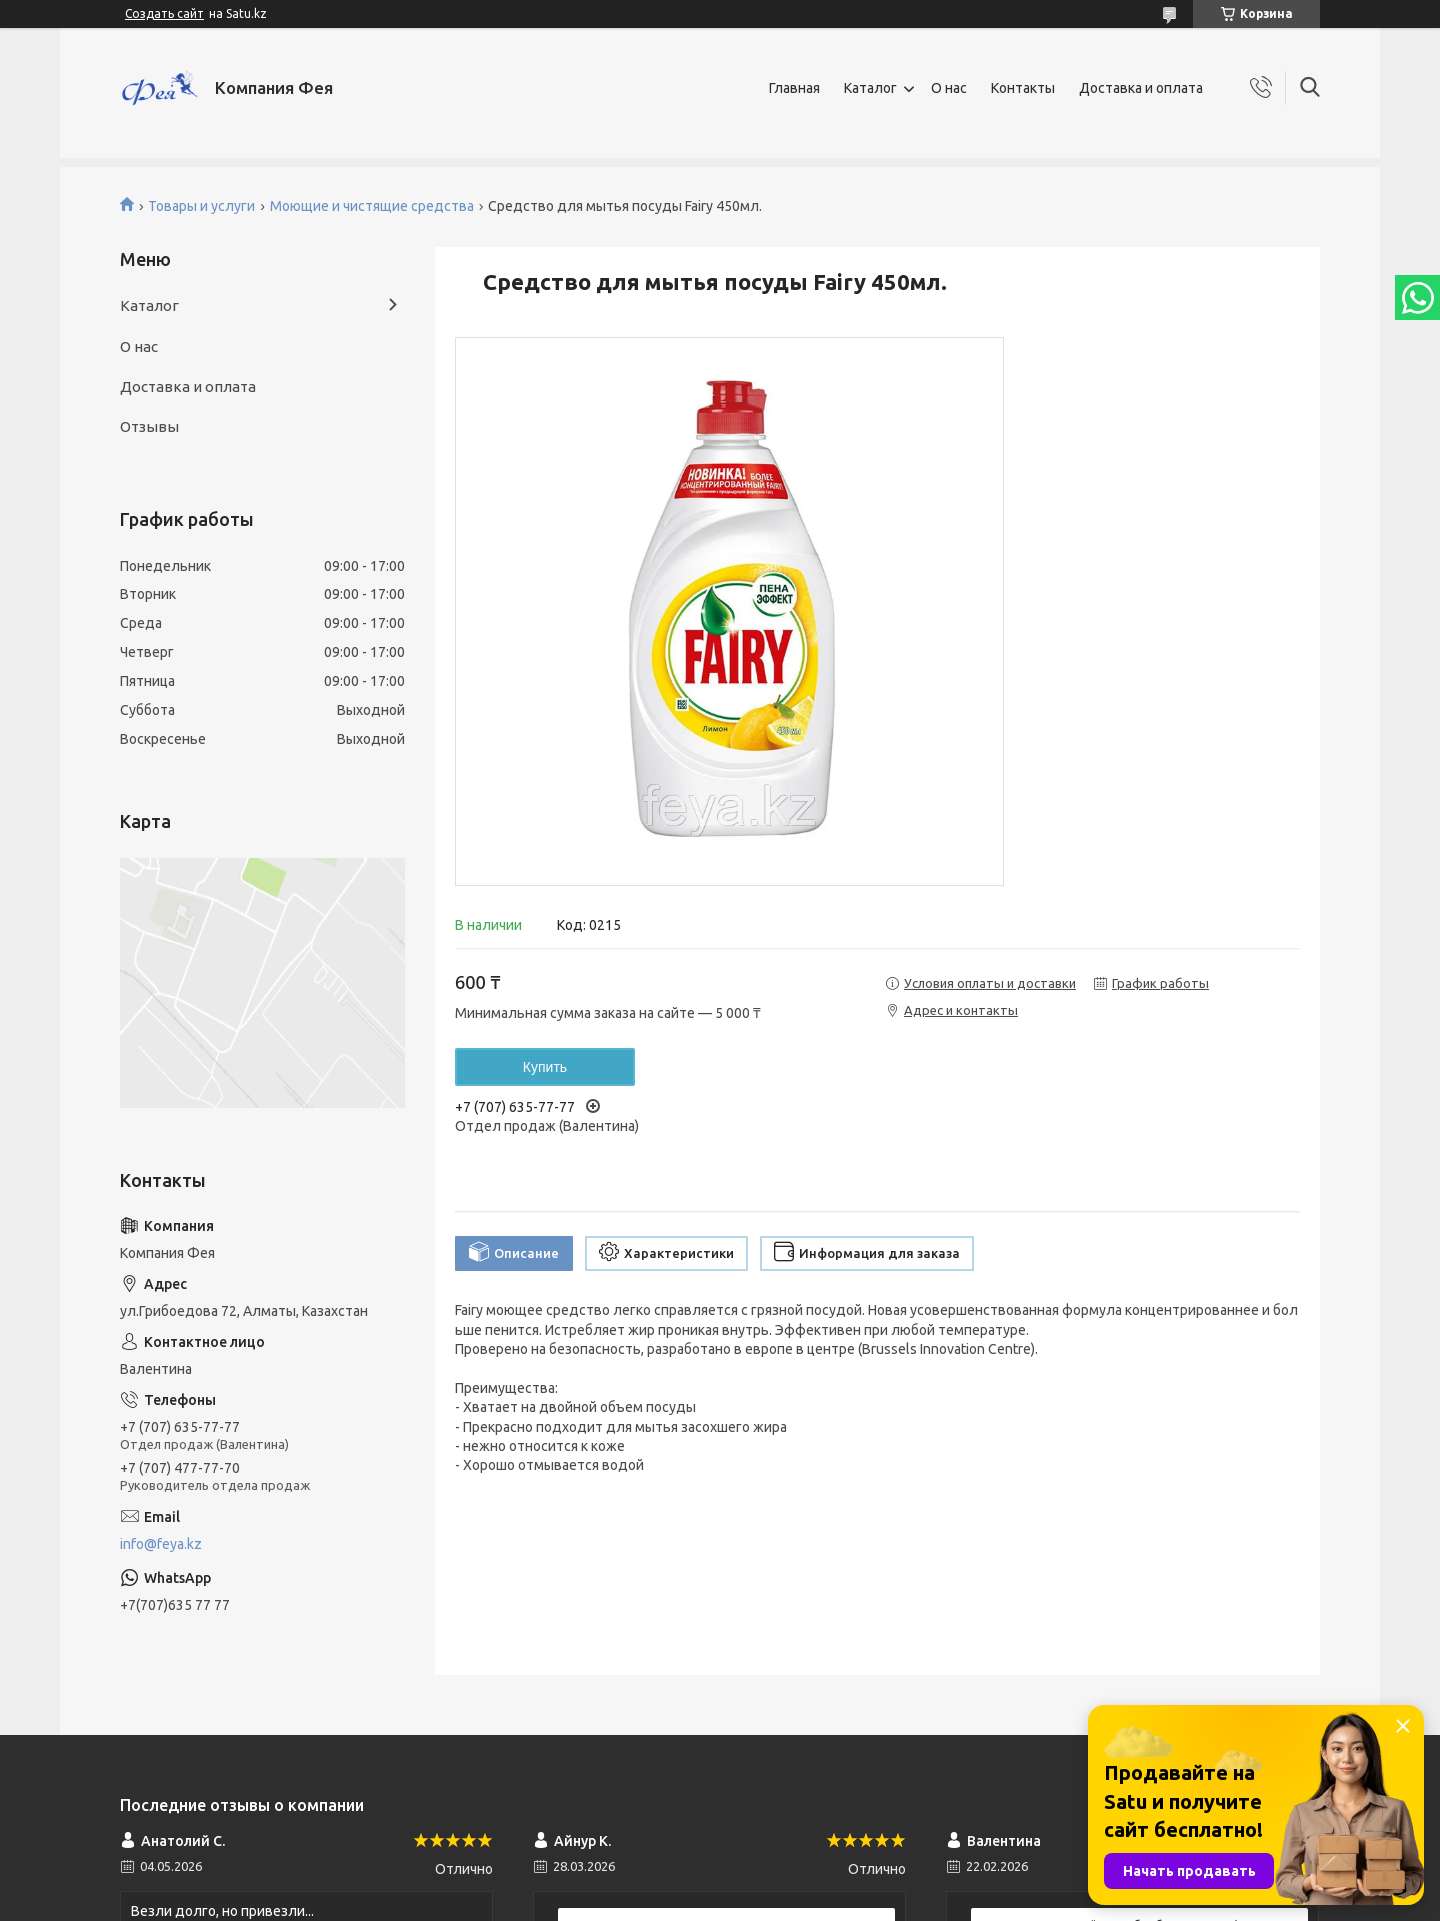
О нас (949, 88)
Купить (545, 1067)
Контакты (1023, 88)
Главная (794, 88)
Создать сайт (164, 13)
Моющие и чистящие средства (372, 206)
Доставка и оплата (1141, 88)
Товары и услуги (201, 206)
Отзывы (149, 426)
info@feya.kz (161, 1544)
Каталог (870, 88)
